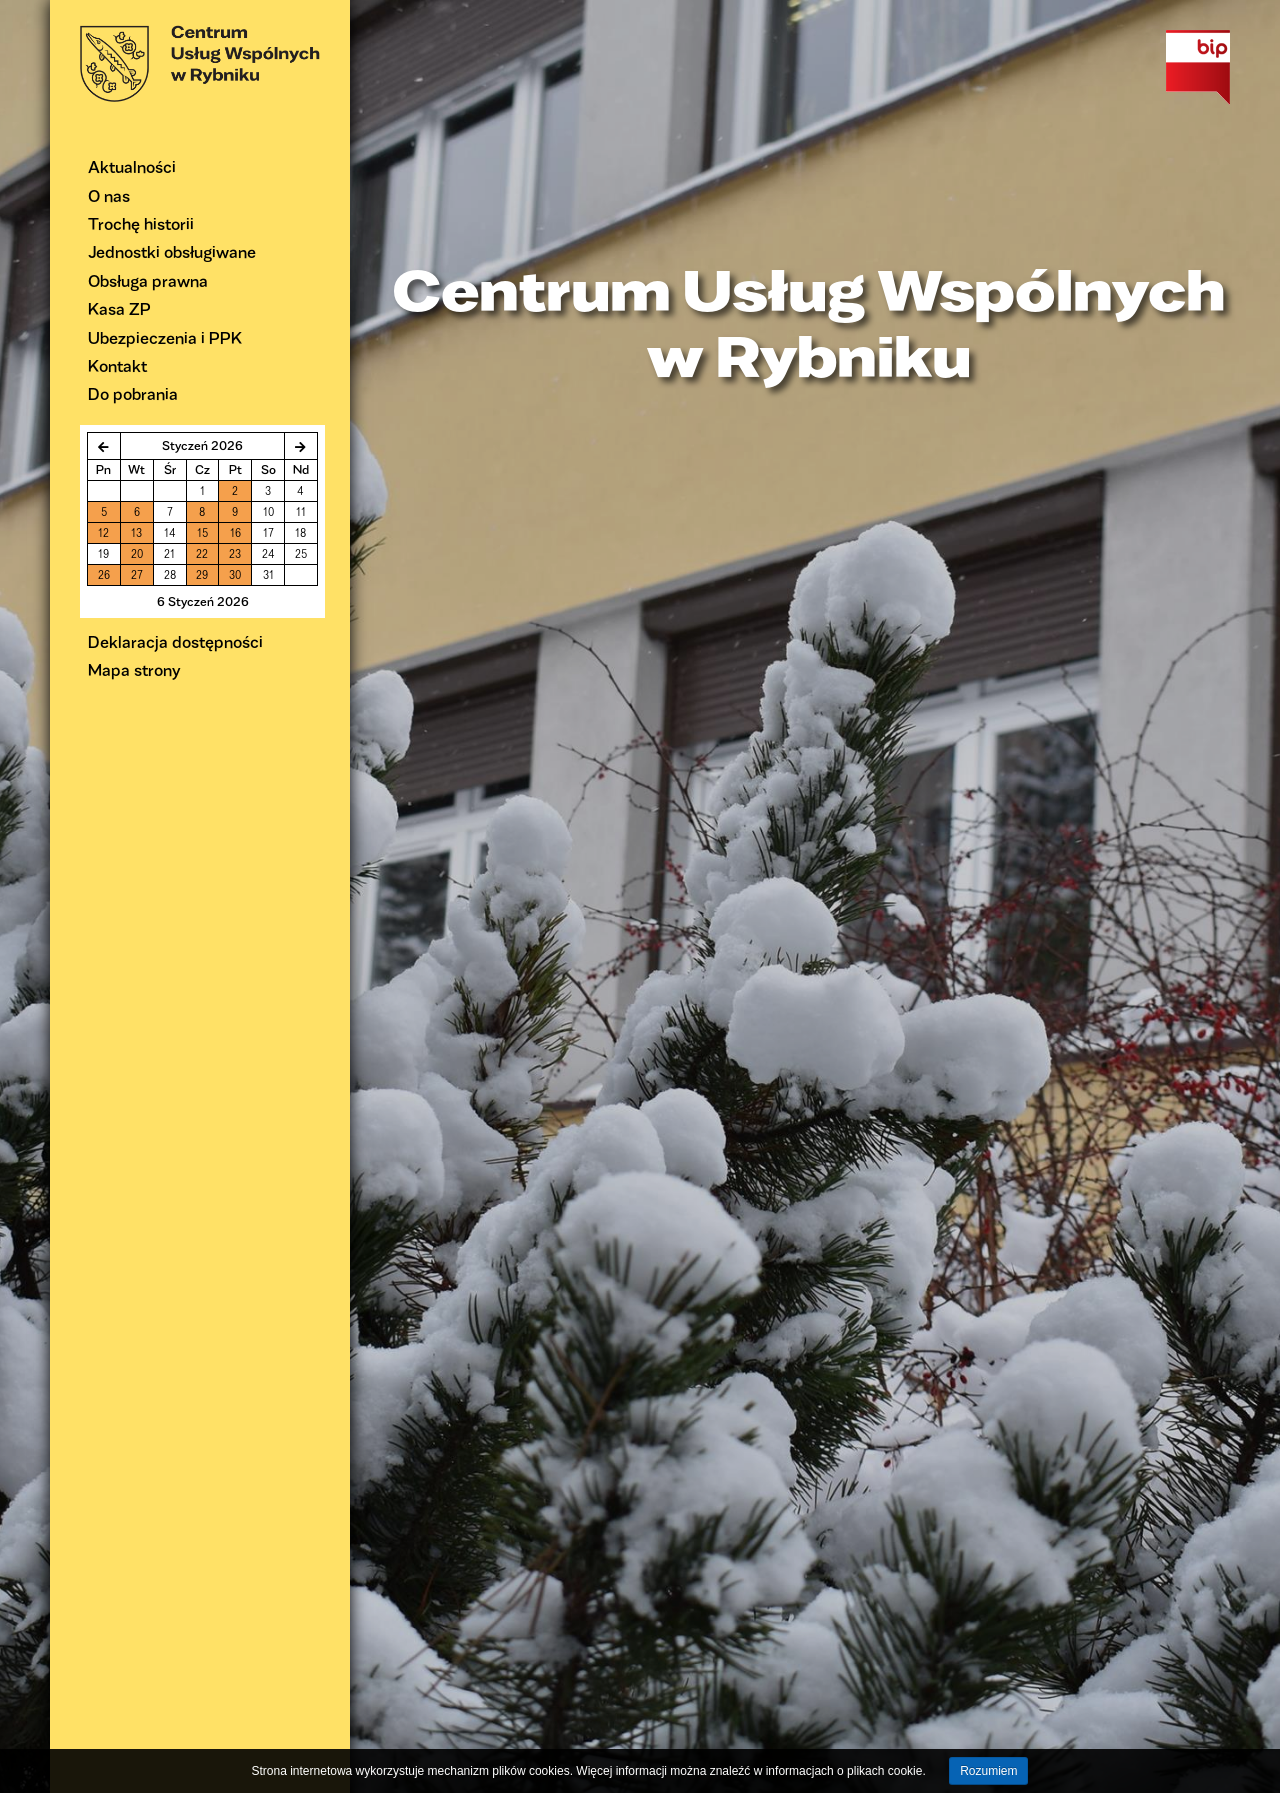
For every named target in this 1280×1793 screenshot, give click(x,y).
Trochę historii (141, 223)
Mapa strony (134, 669)
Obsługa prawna (148, 280)
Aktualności (132, 166)
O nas (109, 195)
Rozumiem (988, 1771)
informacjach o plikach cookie (844, 1771)
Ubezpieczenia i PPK (165, 337)
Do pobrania (133, 393)
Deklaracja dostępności (175, 641)
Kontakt (117, 365)
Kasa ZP (119, 308)
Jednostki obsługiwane (172, 251)
